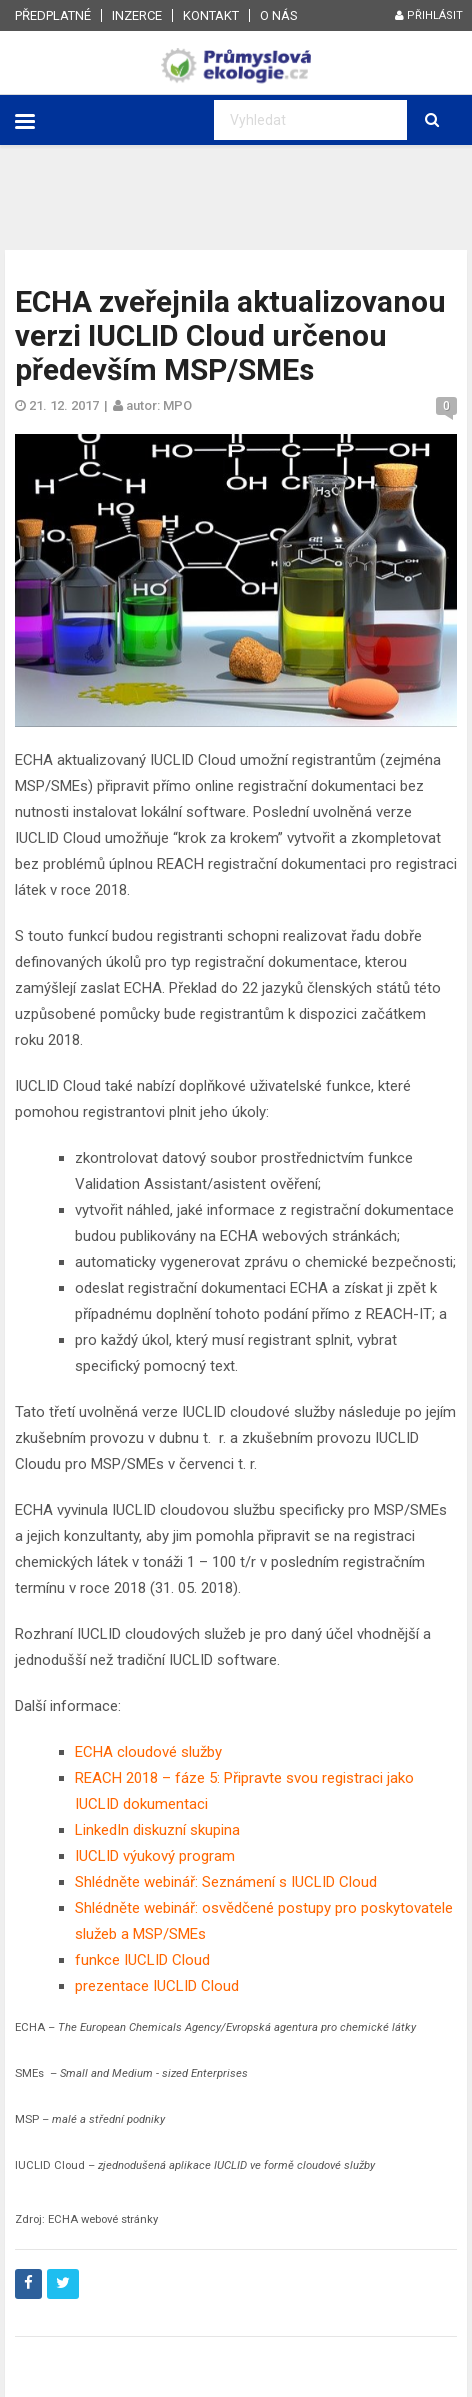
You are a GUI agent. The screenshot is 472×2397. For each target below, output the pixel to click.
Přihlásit (429, 15)
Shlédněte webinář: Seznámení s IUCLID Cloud (226, 1882)
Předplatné (53, 15)
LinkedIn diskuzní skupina (157, 1830)
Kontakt (211, 15)
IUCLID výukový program (155, 1856)
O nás (279, 15)
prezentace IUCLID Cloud (159, 1986)
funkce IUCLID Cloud (142, 1960)
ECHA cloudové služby (148, 1752)
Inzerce (137, 15)
